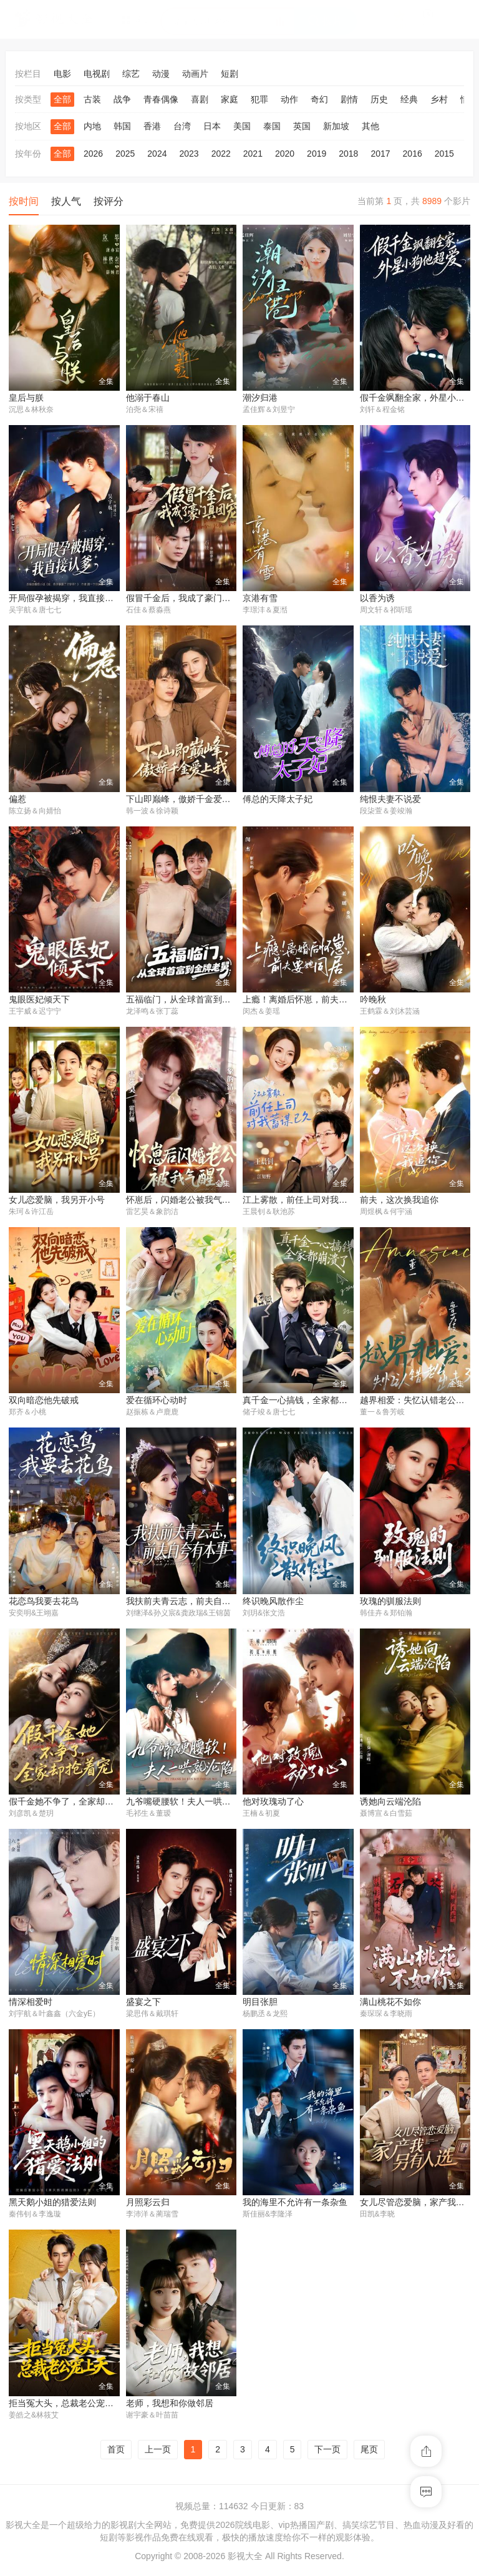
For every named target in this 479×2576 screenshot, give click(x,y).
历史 (379, 99)
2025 (125, 154)
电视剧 (97, 74)
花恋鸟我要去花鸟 (44, 1603)
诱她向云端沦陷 (390, 1804)
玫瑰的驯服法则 (390, 1603)
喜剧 (199, 99)
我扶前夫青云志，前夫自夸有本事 (191, 1603)
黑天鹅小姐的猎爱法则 (52, 2206)
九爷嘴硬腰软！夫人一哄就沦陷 (187, 1804)
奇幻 (319, 99)
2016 (412, 154)
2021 (253, 154)
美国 (242, 126)
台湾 (182, 126)
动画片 (195, 74)
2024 (157, 154)
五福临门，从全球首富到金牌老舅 (191, 1001)
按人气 (66, 201)
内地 (92, 126)
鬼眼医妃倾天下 (39, 1001)
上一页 (158, 2453)
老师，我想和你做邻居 (169, 2407)
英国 (302, 126)
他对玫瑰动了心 (273, 1804)
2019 (316, 154)
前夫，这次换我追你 (399, 1202)
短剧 (229, 74)
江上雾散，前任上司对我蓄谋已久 (308, 1202)
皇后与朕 (26, 398)
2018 (348, 154)
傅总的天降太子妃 (277, 800)
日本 (212, 126)
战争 (122, 99)
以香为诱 (377, 599)
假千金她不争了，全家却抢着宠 (70, 1804)
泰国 (272, 126)
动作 (289, 99)
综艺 (131, 74)
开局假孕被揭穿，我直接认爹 (65, 599)
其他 (370, 126)
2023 (188, 154)
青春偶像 (160, 99)
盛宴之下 (143, 2005)
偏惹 (17, 800)
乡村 (439, 99)
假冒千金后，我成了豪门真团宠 (187, 599)
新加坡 (336, 126)
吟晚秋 (373, 1001)
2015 (444, 154)
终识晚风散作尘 (273, 1603)
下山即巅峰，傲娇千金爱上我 (183, 800)
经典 (409, 99)
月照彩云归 (148, 2206)
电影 (62, 74)
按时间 (24, 201)
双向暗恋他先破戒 (44, 1402)
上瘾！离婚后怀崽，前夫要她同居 (308, 1001)
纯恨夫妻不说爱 (390, 800)
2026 (93, 154)
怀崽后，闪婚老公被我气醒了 (183, 1202)
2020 (284, 154)
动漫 (161, 74)
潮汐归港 (260, 398)
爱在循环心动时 (156, 1402)
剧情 (349, 99)
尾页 (369, 2453)
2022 (221, 154)
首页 (116, 2453)
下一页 (327, 2453)
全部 (62, 99)
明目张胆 (260, 2005)
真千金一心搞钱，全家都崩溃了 (304, 1402)
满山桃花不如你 (390, 2005)
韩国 (122, 126)
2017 (380, 154)
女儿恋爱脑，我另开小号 (57, 1202)
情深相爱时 (30, 2005)
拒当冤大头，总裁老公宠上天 (65, 2407)
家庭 (229, 99)
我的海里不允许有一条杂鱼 (295, 2206)
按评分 (108, 201)
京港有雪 (260, 599)
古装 (92, 99)
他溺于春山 (148, 398)
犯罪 (259, 99)
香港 (152, 126)
